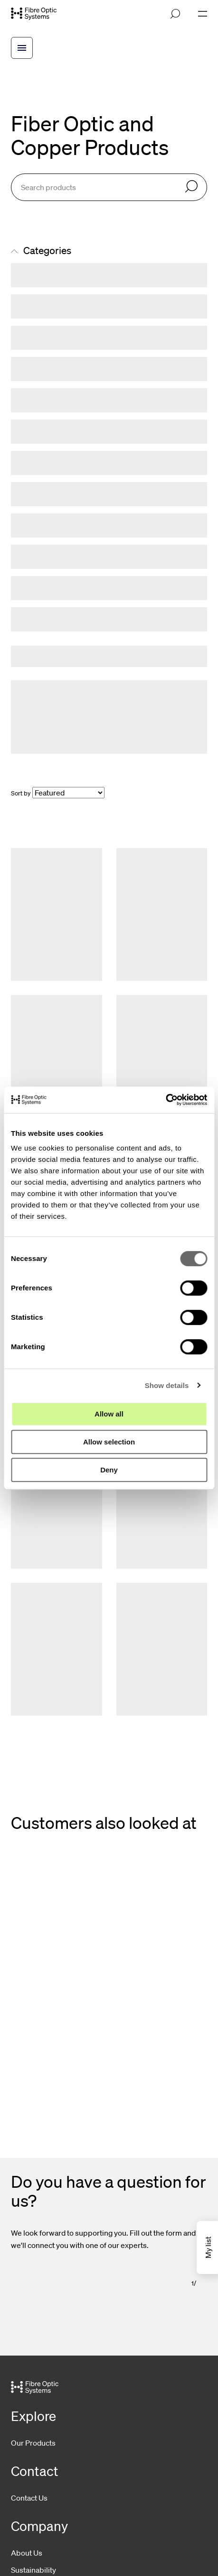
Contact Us (29, 2498)
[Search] (191, 187)
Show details (167, 1385)
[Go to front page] (34, 14)
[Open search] (175, 14)
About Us (26, 2553)
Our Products (33, 2443)
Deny (109, 1470)
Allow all (109, 1414)
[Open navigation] (202, 14)
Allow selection (109, 1442)
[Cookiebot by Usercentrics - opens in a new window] (165, 1100)
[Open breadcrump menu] (22, 48)
